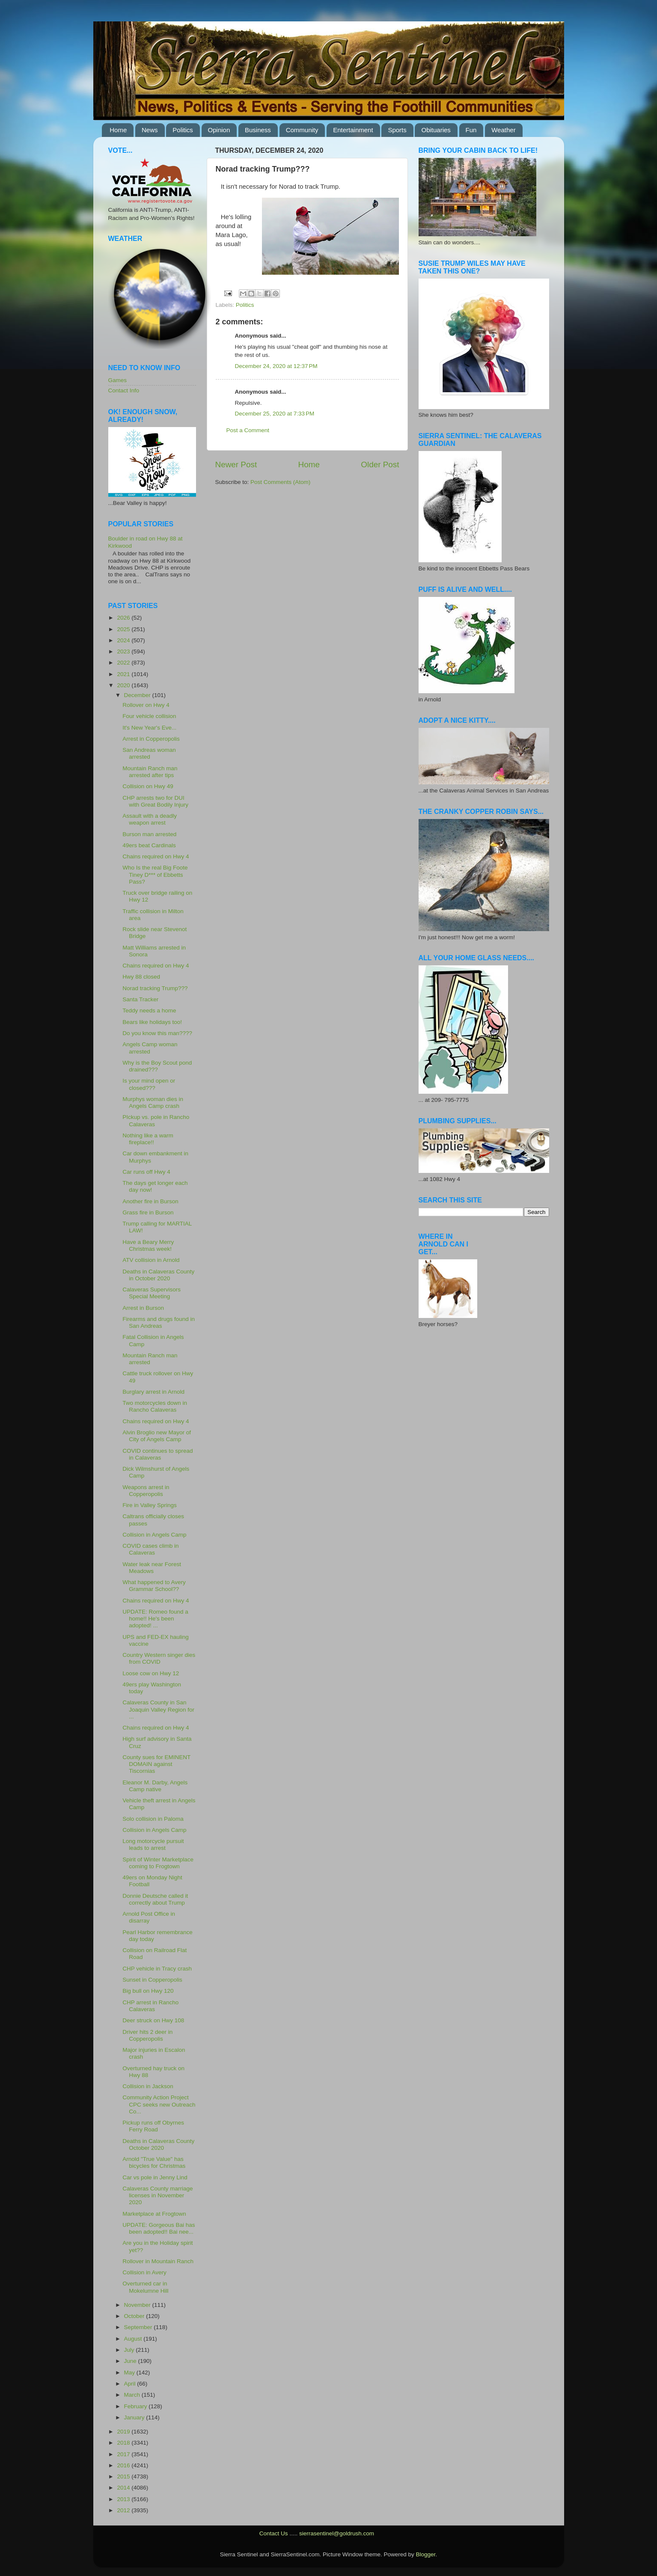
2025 (124, 629)
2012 (124, 2510)
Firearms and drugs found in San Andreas (158, 1322)
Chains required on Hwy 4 (155, 856)
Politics (182, 130)
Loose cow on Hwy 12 (150, 1673)
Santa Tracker (140, 999)
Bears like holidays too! (152, 1022)
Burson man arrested (149, 834)
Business (258, 130)
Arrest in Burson (143, 1308)
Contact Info (124, 390)
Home (118, 130)
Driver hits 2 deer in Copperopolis (147, 2035)
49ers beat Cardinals (149, 845)
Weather (503, 130)
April (130, 2383)
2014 (124, 2487)
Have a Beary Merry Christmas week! (148, 1245)
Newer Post (236, 464)
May (130, 2372)
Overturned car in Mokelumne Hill (145, 2287)
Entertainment (353, 130)
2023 (124, 651)
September (139, 2327)
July (130, 2350)
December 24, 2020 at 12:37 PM (276, 366)
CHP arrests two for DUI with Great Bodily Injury (155, 801)
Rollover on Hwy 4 (145, 705)
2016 (124, 2465)
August (134, 2339)
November (138, 2305)
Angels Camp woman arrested (149, 1047)
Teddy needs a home (149, 1010)
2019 (124, 2431)
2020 (124, 685)
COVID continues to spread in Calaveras (157, 1454)
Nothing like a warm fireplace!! (147, 1139)
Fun (471, 130)
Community (302, 130)
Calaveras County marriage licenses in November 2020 (157, 2195)
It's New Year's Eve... (149, 727)
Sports (397, 130)
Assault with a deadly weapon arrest (149, 819)
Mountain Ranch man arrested (149, 1358)
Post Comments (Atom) (280, 482)
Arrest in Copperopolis (151, 739)
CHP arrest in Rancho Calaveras (150, 2005)
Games (117, 380)
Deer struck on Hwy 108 (153, 2020)
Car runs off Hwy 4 (146, 1172)
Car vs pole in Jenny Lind (154, 2177)
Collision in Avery (144, 2272)
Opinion (219, 130)
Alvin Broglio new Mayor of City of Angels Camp (156, 1435)
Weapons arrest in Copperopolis (145, 1490)
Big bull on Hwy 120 (147, 1991)
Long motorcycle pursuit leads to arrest (153, 1844)
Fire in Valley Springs (149, 1505)
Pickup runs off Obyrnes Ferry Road (153, 2126)
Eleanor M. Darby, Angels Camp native (154, 1786)
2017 (124, 2454)
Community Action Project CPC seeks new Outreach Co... (158, 2104)
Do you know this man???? (157, 1033)
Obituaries (435, 130)
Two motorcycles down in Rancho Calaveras (154, 1406)
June (131, 2361)
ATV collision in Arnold (150, 1260)
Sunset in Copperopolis (152, 1980)
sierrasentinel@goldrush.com (336, 2533)
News (150, 130)
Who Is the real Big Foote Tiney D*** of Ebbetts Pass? (154, 874)
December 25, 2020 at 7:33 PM (275, 413)
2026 (124, 617)
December (138, 695)
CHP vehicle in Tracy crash (157, 1968)
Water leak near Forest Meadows (151, 1567)
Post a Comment (248, 430)
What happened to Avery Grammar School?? (154, 1585)
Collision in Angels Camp (154, 1534)
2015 (124, 2476)
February (136, 2406)
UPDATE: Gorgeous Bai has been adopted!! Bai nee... (158, 2228)
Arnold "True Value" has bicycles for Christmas (153, 2162)
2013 (124, 2499)
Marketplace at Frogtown (154, 2214)
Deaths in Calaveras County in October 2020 (158, 1275)
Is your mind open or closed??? (148, 1084)
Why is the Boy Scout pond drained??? (157, 1066)
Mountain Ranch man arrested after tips (149, 771)
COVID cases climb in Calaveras (150, 1549)
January (135, 2417)
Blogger (426, 2554)
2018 (124, 2442)
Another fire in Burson (150, 1201)
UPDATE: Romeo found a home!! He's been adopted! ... (155, 1619)
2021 (124, 674)
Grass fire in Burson (147, 1212)
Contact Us (273, 2533)
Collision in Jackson (147, 2086)
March (133, 2395)
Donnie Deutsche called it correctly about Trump (155, 1899)
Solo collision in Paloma (153, 1819)
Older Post (380, 464)
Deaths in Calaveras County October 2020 (158, 2144)
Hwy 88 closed (141, 976)
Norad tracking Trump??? (154, 988)
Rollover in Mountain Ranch (157, 2261)
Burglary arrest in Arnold (153, 1392)
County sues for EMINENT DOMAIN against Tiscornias (156, 1764)
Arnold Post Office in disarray (148, 1917)
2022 (124, 662)
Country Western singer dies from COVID (158, 1658)
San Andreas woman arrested (149, 753)
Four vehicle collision (149, 716)
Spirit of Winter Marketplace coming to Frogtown (157, 1863)
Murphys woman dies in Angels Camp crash (152, 1102)
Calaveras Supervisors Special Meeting (151, 1293)
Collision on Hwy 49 (147, 786)
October (135, 2316)
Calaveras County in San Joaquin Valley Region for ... (158, 1709)
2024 (124, 640)
